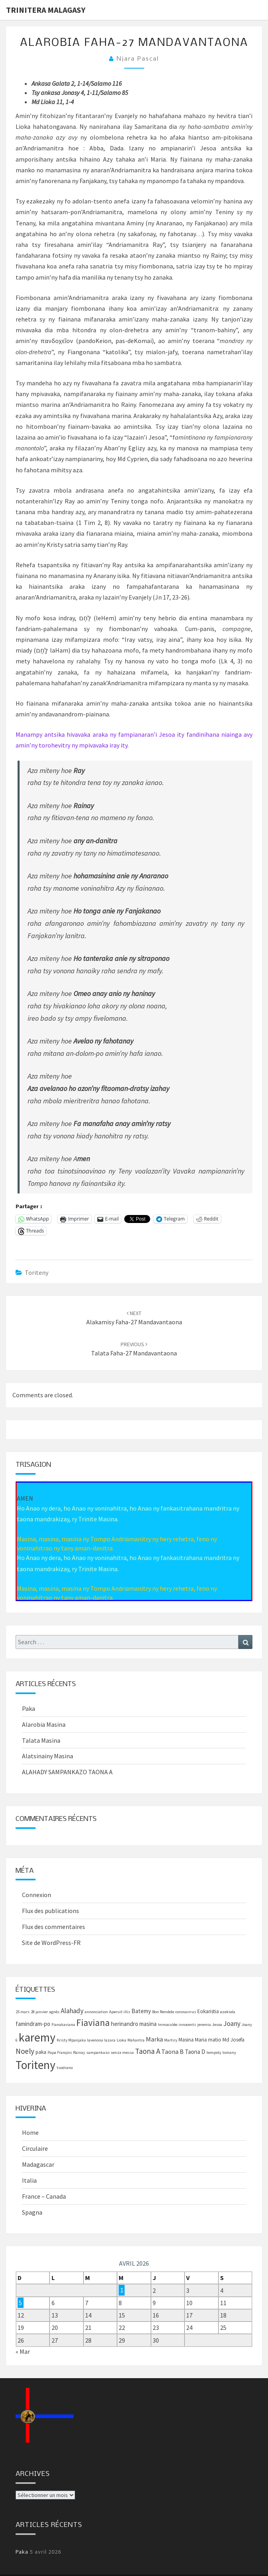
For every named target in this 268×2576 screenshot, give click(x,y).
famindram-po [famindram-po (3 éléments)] (33, 2024)
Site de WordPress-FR (51, 1943)
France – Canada (44, 2196)
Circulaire (35, 2148)
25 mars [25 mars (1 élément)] (23, 2011)
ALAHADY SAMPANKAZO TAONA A (67, 1772)
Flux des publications (50, 1911)
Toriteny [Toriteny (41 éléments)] (36, 2064)
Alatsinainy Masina (47, 1756)
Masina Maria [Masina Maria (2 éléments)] (193, 2039)
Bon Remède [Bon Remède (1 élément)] (163, 2011)
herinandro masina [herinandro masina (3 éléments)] (134, 2024)
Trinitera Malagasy (45, 10)
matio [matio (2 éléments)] (214, 2039)
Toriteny (36, 1272)
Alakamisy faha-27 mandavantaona (134, 1322)
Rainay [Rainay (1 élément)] (79, 2052)
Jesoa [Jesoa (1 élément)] (217, 2024)
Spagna (32, 2212)
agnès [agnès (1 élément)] (54, 2011)
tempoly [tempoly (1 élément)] (213, 2052)
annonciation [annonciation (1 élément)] (96, 2011)
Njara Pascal (138, 59)
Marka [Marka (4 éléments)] (154, 2039)
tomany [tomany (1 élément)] (229, 2052)
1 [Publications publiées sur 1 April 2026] (121, 2290)
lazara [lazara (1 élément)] (109, 2040)
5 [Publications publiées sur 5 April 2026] (20, 2303)
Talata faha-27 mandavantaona (134, 1353)
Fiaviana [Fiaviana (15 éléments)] (93, 2022)
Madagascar (38, 2164)
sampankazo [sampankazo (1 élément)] (97, 2052)
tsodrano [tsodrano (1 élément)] (65, 2067)
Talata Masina (41, 1740)
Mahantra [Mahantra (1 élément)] (136, 2040)
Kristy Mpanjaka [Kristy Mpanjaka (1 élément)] (71, 2040)
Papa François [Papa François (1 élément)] (60, 2052)
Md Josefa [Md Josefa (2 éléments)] (233, 2039)
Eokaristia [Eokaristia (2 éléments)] (208, 2011)
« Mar (23, 2351)
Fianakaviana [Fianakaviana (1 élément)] (63, 2024)
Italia (29, 2180)
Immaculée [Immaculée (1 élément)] (167, 2024)
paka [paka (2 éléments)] (41, 2052)
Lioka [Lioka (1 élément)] (121, 2040)
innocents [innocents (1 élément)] (187, 2024)
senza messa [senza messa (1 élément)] (122, 2052)
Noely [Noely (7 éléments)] (25, 2051)
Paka (28, 1708)
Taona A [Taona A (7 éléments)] (147, 2051)
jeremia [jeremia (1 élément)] (204, 2024)
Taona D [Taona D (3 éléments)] (195, 2051)
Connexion (36, 1895)
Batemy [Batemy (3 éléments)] (141, 2011)
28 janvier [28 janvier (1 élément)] (39, 2011)
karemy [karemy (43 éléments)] (37, 2037)
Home (30, 2132)
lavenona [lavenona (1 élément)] (95, 2040)
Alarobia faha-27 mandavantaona (134, 43)
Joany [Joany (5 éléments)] (231, 2023)
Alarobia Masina (44, 1724)
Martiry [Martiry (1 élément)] (170, 2040)
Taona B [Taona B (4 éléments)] (172, 2051)
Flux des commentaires (53, 1927)
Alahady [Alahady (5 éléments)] (72, 2010)
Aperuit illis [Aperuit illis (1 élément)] (119, 2011)
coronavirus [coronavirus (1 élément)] (185, 2011)
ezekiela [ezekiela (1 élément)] (227, 2011)
